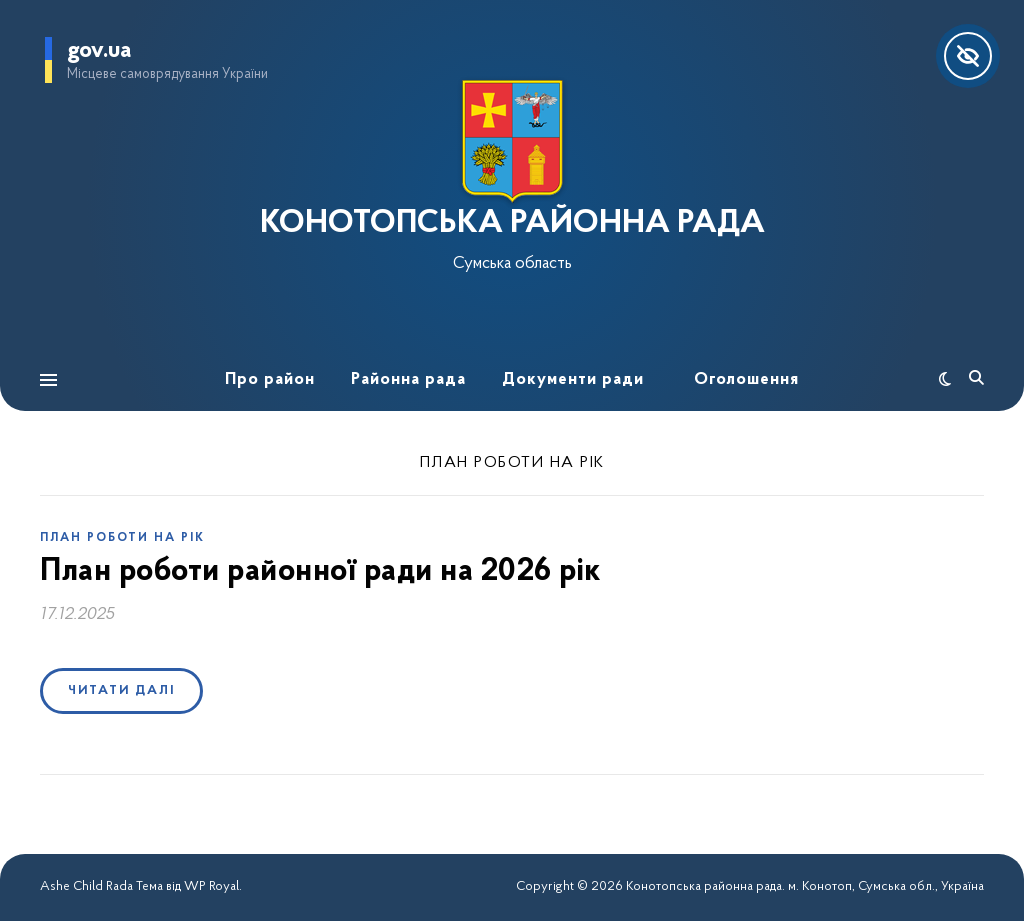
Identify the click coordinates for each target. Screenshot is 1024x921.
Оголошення (746, 379)
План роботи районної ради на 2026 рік (320, 572)
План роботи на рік (122, 538)
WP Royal (211, 886)
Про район (270, 379)
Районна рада (408, 379)
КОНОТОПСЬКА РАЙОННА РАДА (512, 224)
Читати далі (121, 690)
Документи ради (573, 379)
